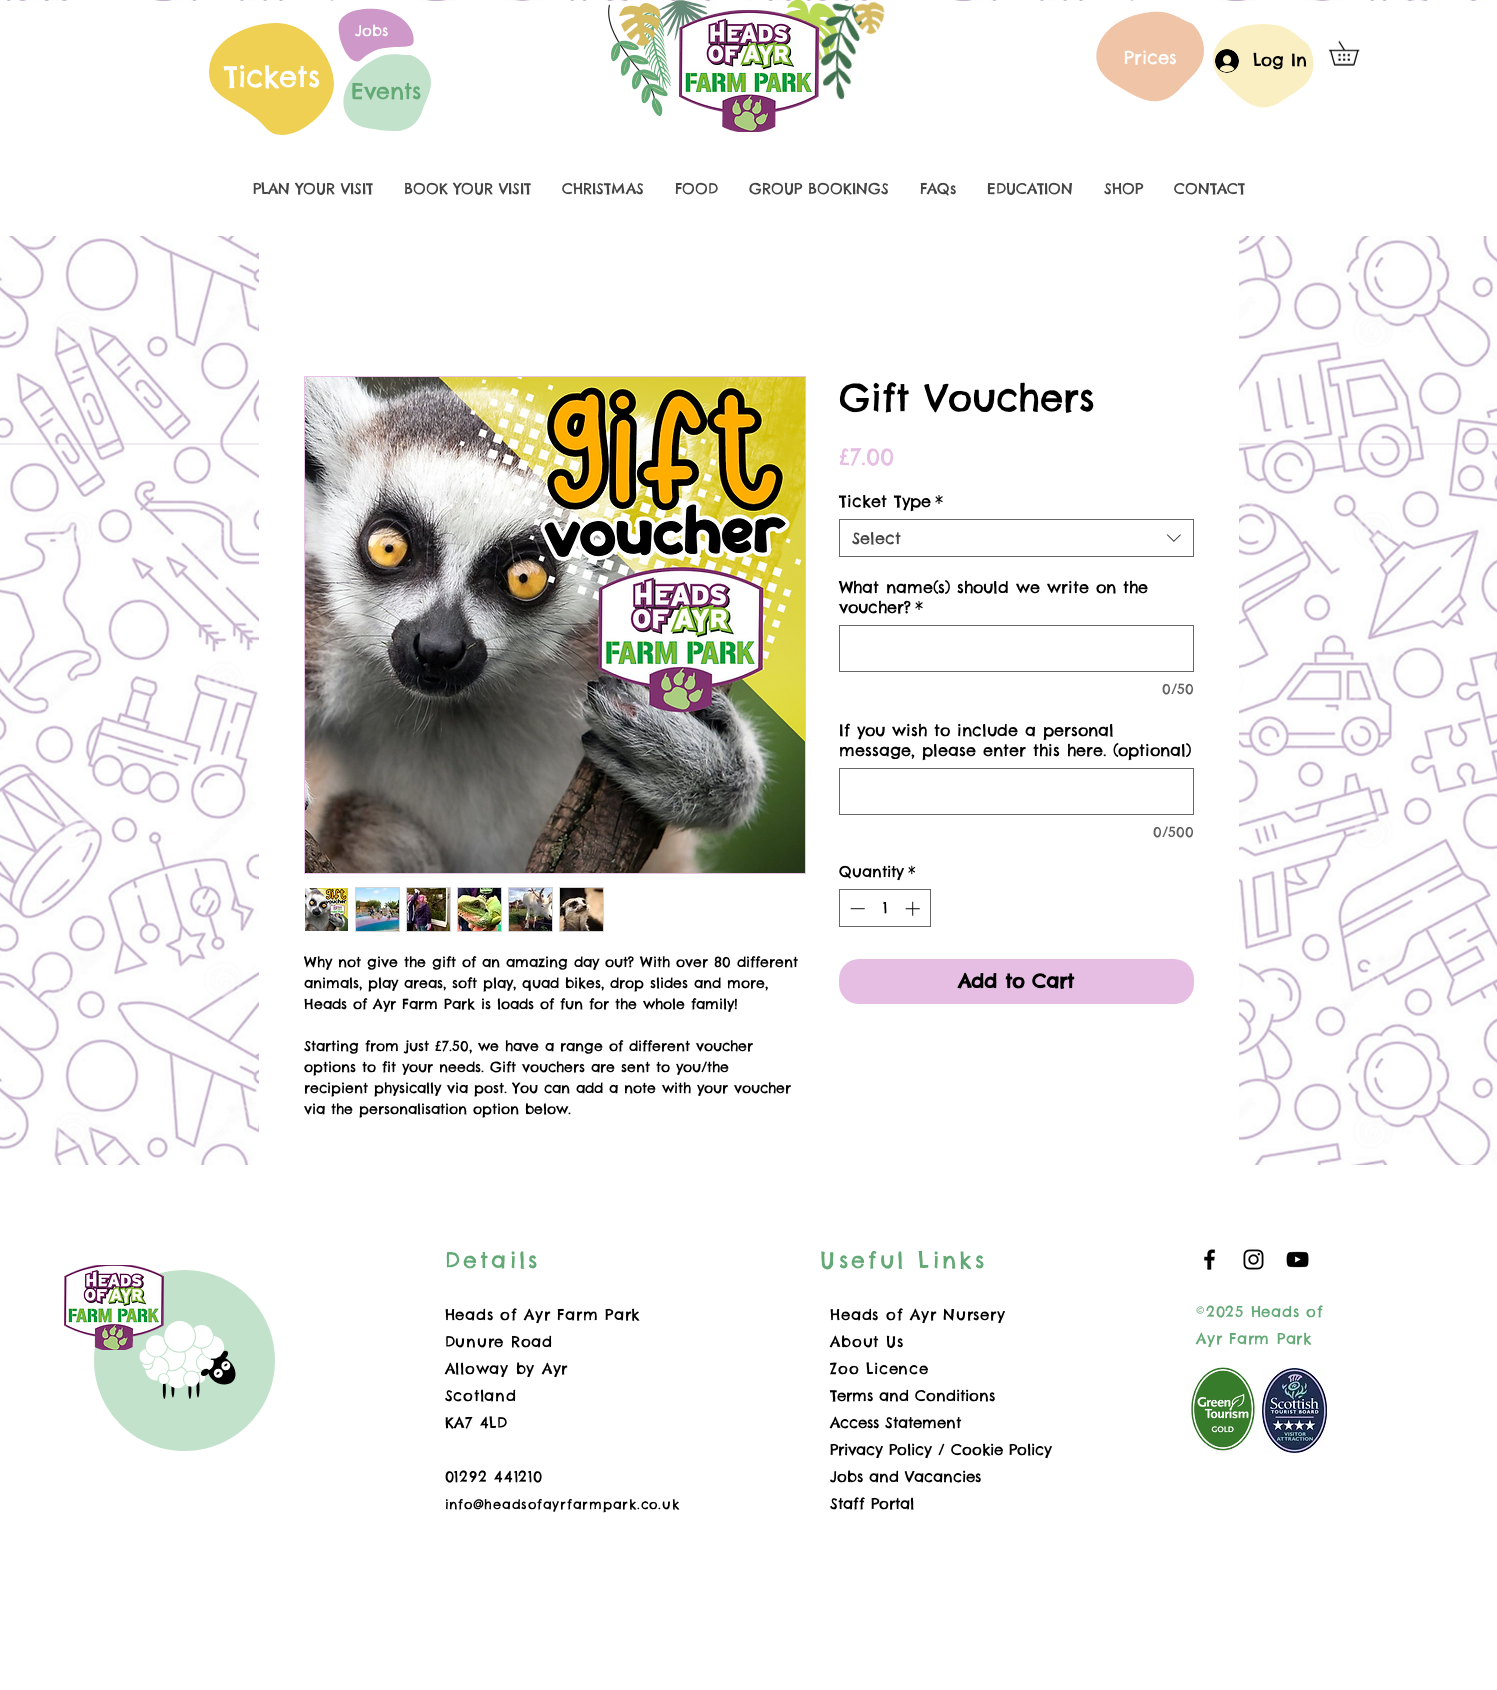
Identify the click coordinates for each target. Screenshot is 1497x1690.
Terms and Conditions (912, 1395)
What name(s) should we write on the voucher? (993, 597)
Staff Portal (872, 1503)
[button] (1355, 53)
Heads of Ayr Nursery (917, 1314)
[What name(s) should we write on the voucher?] (1016, 648)
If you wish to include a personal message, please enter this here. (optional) (1015, 740)
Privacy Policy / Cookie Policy (941, 1449)
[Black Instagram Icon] (1253, 1259)
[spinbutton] (884, 908)
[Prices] (1151, 57)
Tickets (272, 76)
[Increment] (914, 908)
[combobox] (1016, 538)
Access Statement (895, 1422)
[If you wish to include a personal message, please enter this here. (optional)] (1016, 791)
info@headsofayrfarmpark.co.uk (562, 1504)
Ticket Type (891, 501)
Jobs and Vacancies (905, 1476)
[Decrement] (855, 908)
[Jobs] (372, 30)
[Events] (386, 91)
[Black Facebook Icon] (1209, 1259)
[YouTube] (1297, 1259)
